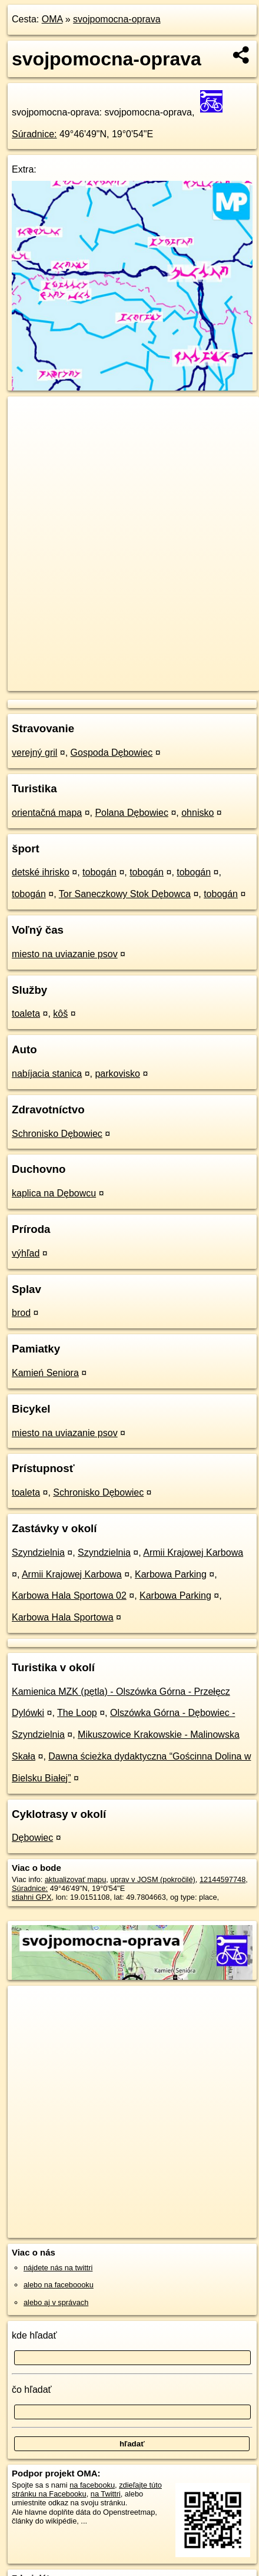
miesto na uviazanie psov (65, 954)
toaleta (26, 1013)
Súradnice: (34, 134)
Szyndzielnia (38, 1552)
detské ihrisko (40, 872)
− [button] (28, 435)
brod (21, 1313)
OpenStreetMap (94, 672)
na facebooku (92, 2485)
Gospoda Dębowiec (112, 753)
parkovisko (117, 1074)
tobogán (99, 872)
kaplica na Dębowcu (54, 1193)
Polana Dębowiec (131, 813)
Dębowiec (32, 1838)
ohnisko (197, 813)
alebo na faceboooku (59, 2284)
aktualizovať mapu (75, 1879)
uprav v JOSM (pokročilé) (152, 1879)
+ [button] (28, 416)
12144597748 (222, 1879)
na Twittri (106, 2493)
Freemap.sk (155, 672)
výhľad (25, 1253)
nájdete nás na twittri (58, 2267)
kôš (60, 1013)
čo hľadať (32, 2390)
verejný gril (34, 753)
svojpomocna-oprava (117, 19)
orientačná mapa (47, 813)
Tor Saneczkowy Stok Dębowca (125, 894)
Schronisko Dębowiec (57, 1134)
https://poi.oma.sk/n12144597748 (63, 682)
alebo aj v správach (56, 2302)
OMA (52, 19)
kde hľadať (34, 2335)
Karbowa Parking (171, 1574)
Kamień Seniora (45, 1373)
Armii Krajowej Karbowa (193, 1552)
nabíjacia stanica (47, 1074)
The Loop (77, 1713)
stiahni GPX (32, 1897)
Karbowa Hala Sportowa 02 (69, 1595)
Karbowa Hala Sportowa (63, 1617)
